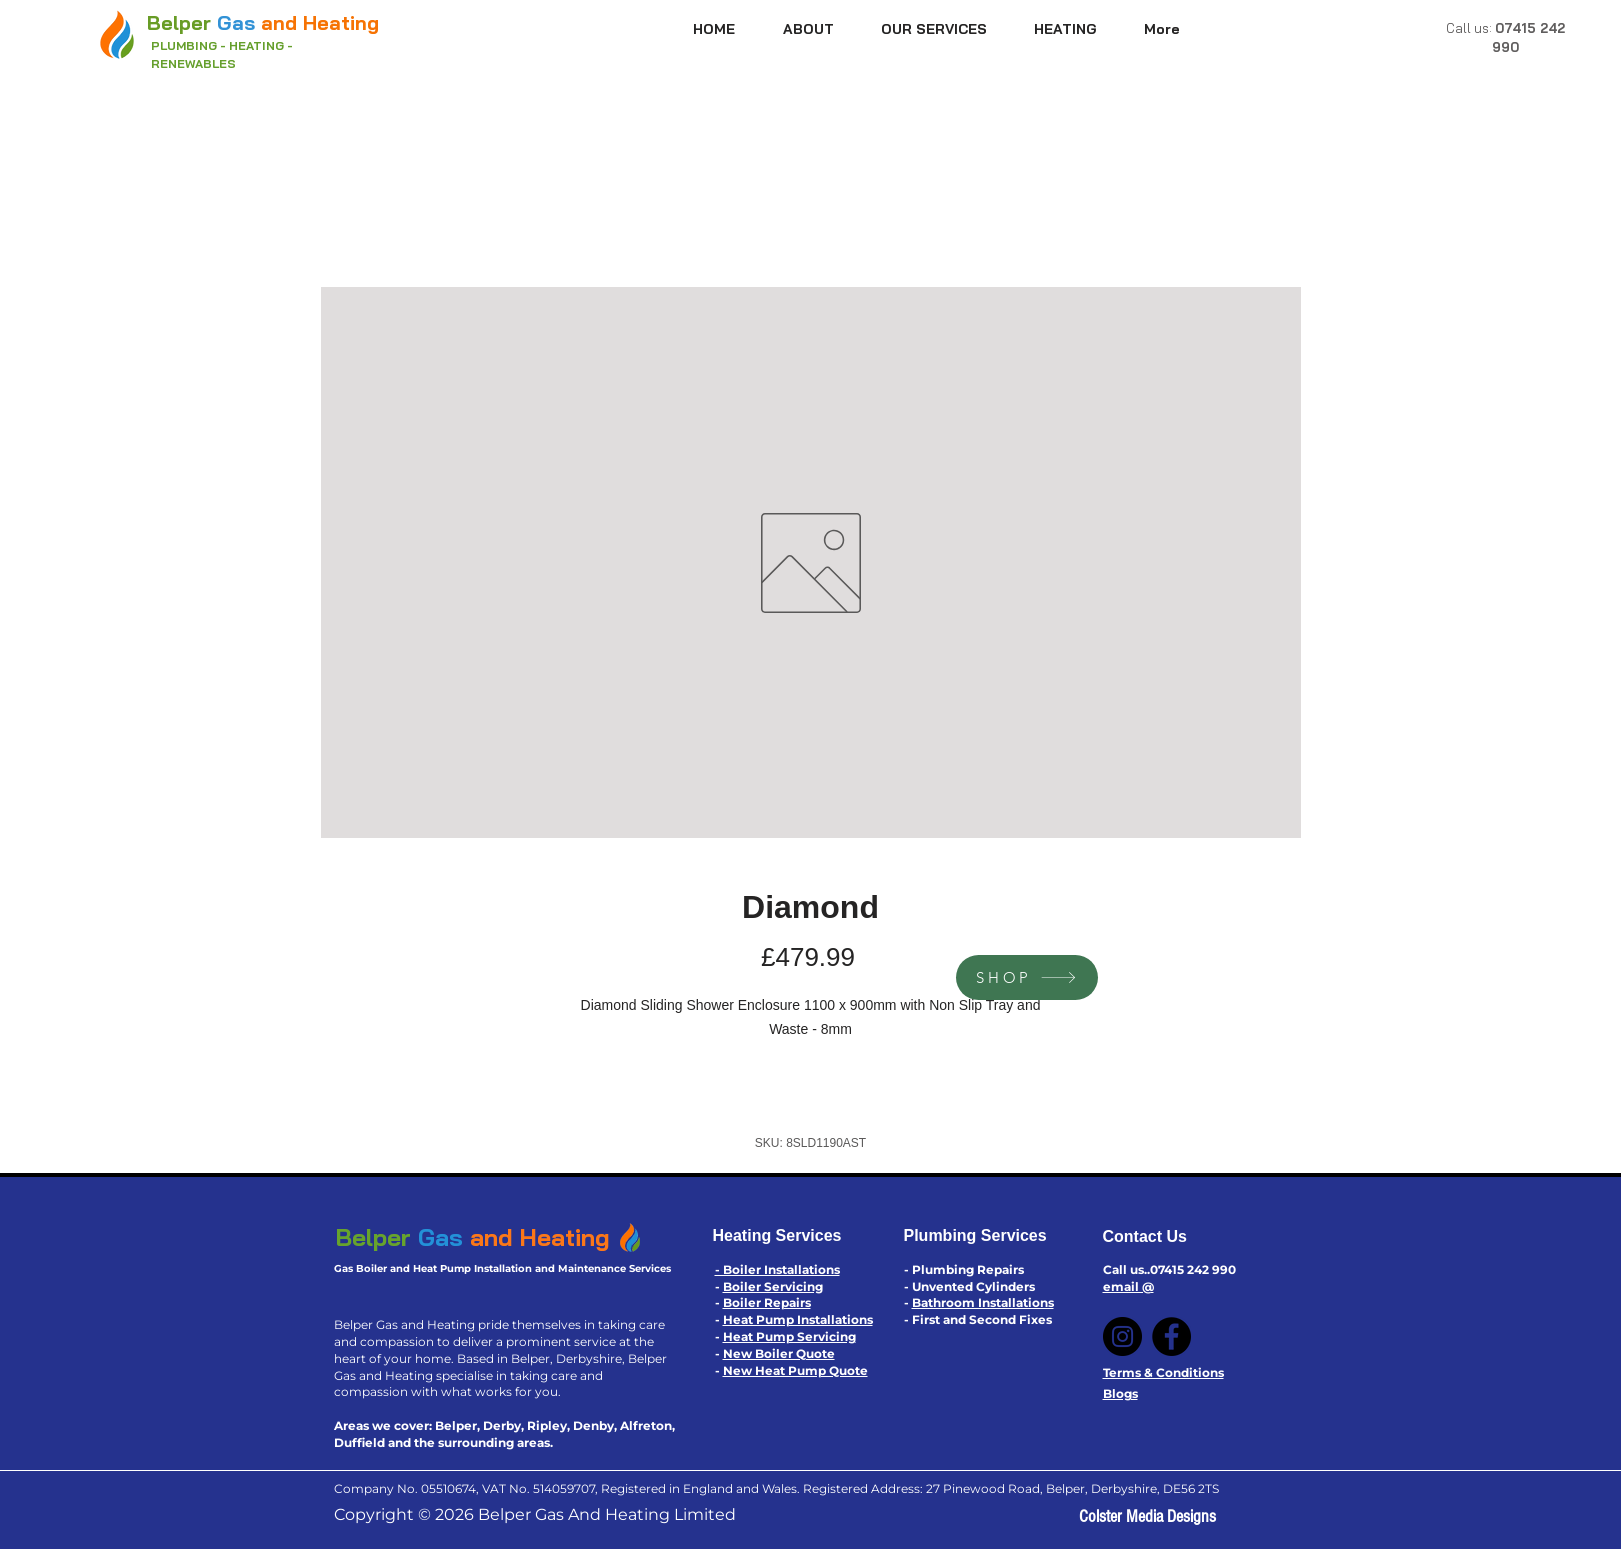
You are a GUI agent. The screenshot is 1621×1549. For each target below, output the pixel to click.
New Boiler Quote (779, 1353)
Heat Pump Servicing (789, 1336)
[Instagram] (1122, 1336)
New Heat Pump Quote (795, 1370)
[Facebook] (1171, 1336)
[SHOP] (1027, 977)
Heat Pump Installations (798, 1319)
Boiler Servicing (773, 1286)
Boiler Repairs (767, 1302)
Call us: (1470, 28)
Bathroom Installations (983, 1302)
